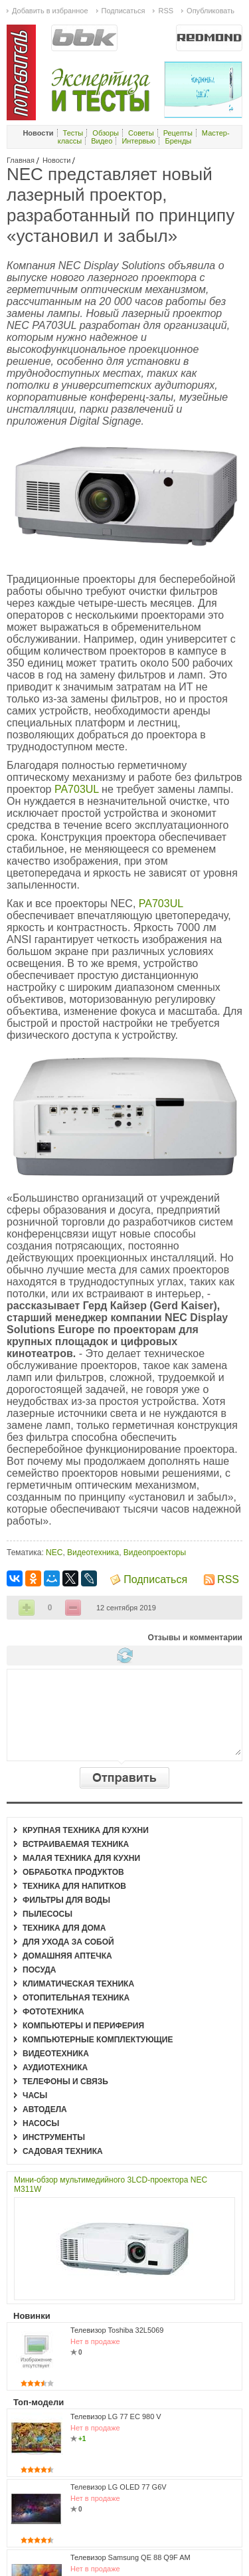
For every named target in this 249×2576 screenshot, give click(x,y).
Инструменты (54, 2137)
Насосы (41, 2123)
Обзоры (105, 133)
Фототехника (53, 2011)
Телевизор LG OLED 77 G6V (118, 2487)
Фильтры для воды (66, 1900)
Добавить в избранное (50, 11)
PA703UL (78, 789)
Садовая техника (63, 2151)
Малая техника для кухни (81, 1858)
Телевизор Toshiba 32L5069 (116, 2330)
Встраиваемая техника (76, 1844)
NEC (54, 1552)
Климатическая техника (78, 1983)
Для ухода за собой (68, 1942)
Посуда (39, 1970)
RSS (228, 1579)
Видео (101, 141)
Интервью (138, 141)
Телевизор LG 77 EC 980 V (115, 2416)
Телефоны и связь (65, 2081)
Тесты (73, 133)
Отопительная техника (76, 1997)
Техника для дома (64, 1928)
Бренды (178, 141)
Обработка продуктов (73, 1872)
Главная (21, 160)
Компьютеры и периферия (83, 2025)
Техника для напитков (74, 1886)
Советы (140, 133)
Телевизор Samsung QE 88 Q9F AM (130, 2557)
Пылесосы (47, 1914)
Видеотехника (93, 1552)
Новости (56, 160)
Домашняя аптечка (67, 1956)
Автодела (45, 2109)
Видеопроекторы (155, 1552)
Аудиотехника (55, 2067)
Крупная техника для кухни (86, 1830)
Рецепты (178, 133)
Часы (35, 2095)
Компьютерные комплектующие (98, 2039)
